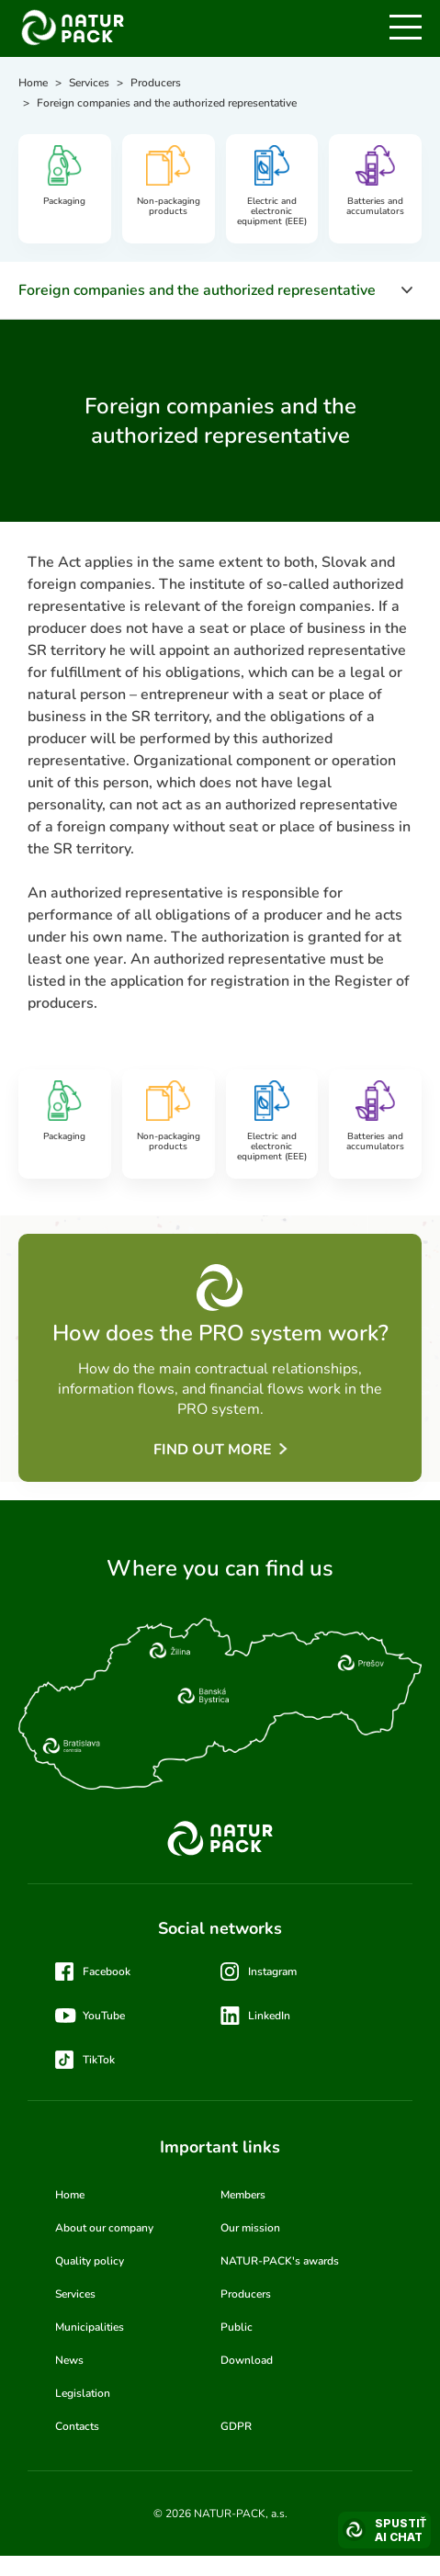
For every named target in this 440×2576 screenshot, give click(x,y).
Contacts (77, 2426)
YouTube (104, 2015)
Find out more (212, 1450)
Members (242, 2194)
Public (236, 2327)
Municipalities (89, 2327)
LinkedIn (269, 2015)
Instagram (272, 1971)
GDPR (236, 2426)
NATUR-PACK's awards (279, 2261)
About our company (104, 2227)
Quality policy (89, 2261)
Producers (245, 2294)
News (69, 2360)
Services (75, 2294)
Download (246, 2360)
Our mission (250, 2227)
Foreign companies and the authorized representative (197, 290)
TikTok (99, 2059)
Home (70, 2194)
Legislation (82, 2393)
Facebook (106, 1971)
